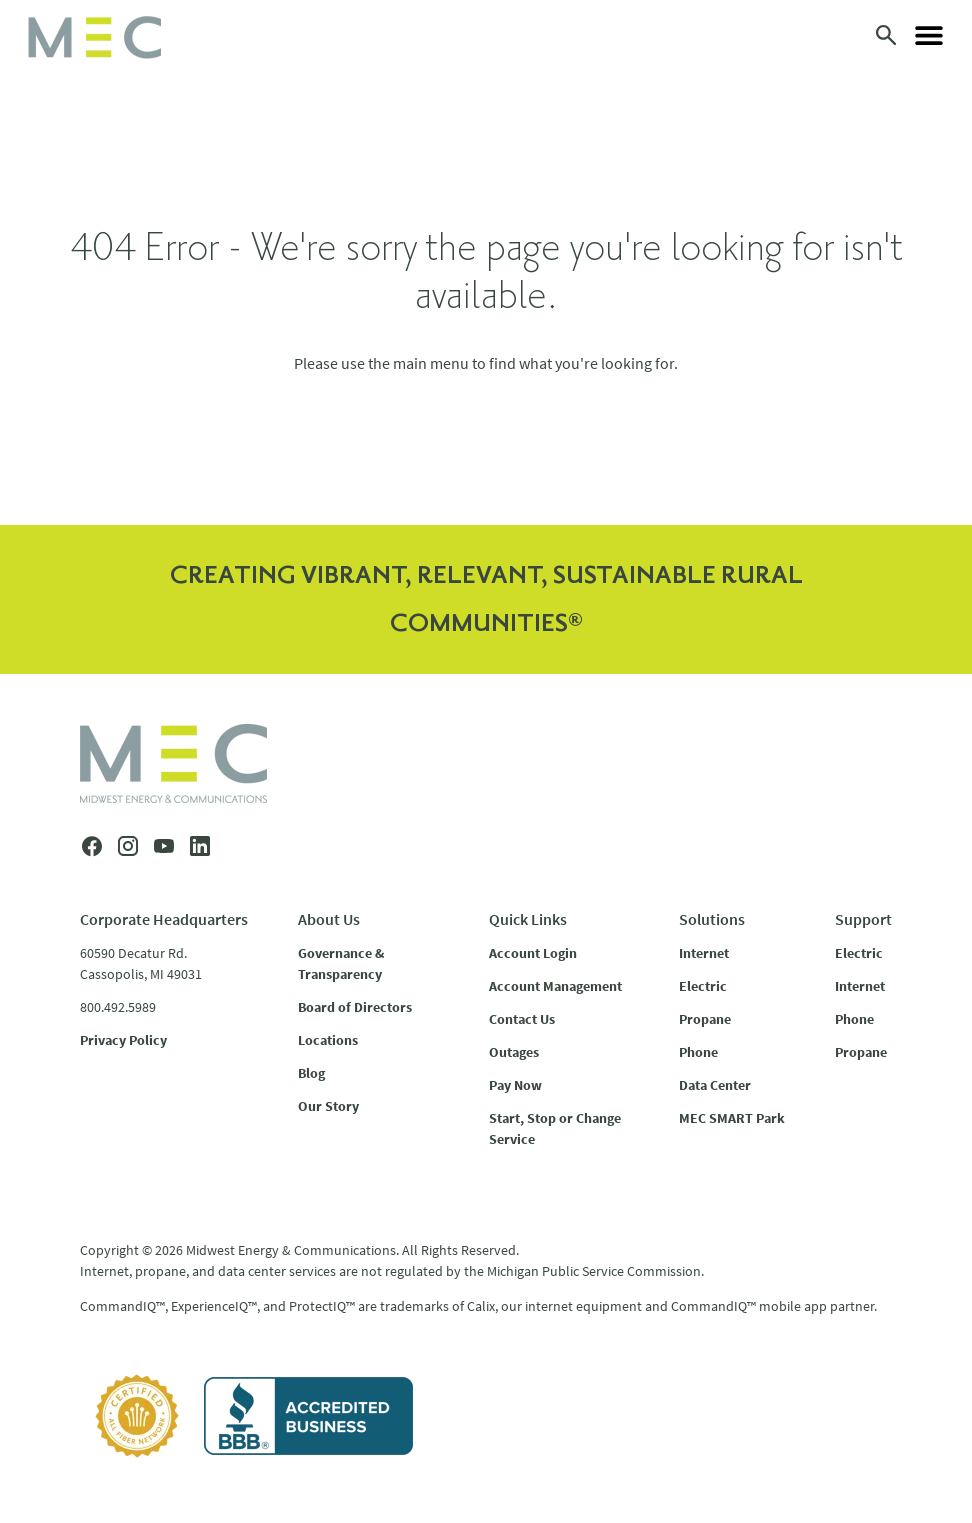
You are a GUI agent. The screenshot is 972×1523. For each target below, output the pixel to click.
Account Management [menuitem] (555, 986)
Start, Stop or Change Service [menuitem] (555, 1128)
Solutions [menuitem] (712, 919)
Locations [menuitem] (328, 1040)
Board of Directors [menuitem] (355, 1007)
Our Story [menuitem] (328, 1106)
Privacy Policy (123, 1040)
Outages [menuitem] (514, 1052)
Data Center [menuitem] (715, 1085)
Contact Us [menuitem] (522, 1019)
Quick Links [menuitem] (528, 919)
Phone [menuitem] (698, 1052)
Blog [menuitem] (311, 1073)
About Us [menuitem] (329, 919)
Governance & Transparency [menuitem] (341, 963)
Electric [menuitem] (703, 986)
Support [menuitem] (863, 919)
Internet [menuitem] (704, 953)
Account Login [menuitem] (533, 953)
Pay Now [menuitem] (515, 1085)
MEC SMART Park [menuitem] (732, 1118)
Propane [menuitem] (705, 1019)
